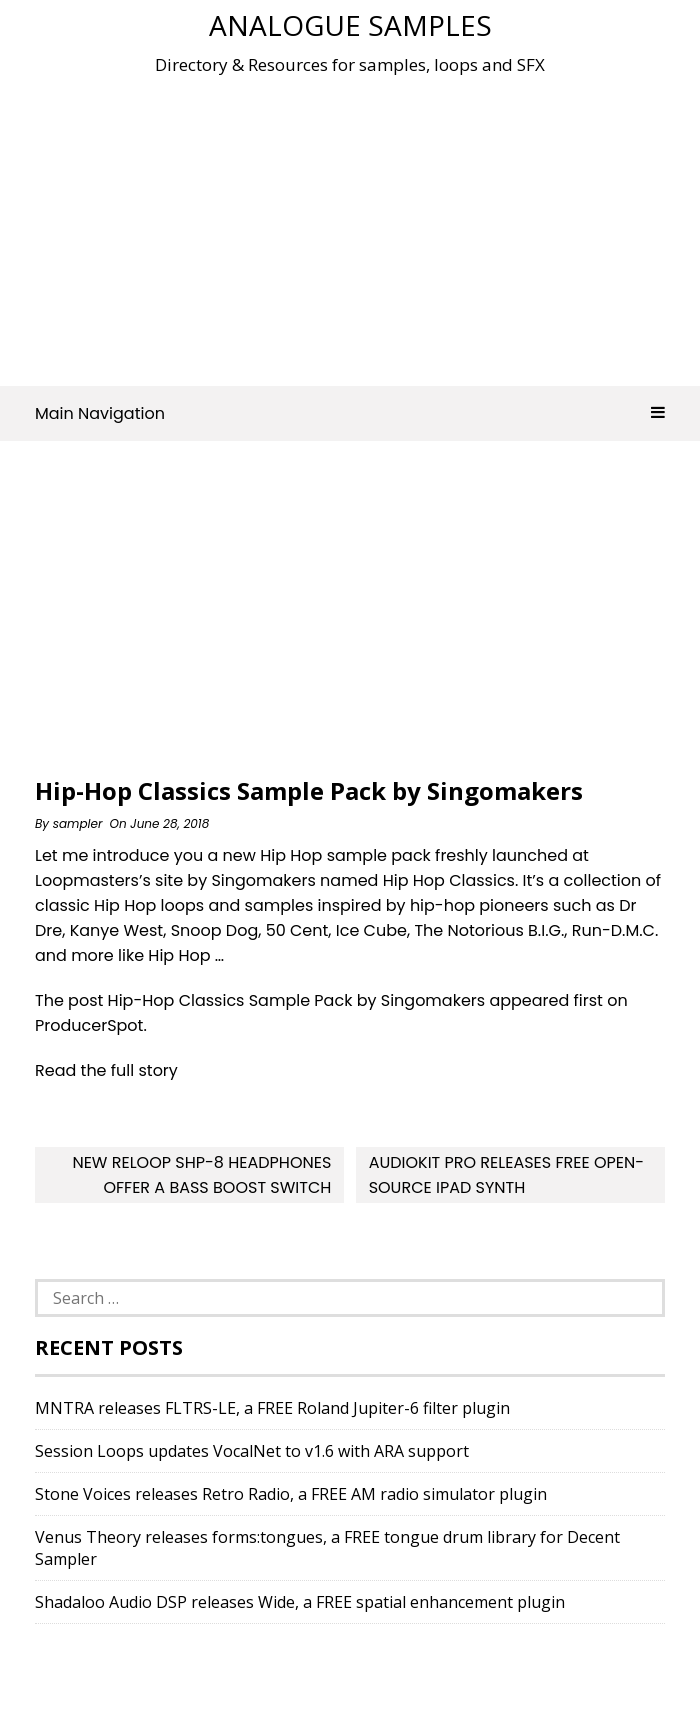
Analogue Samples (350, 25)
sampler (78, 823)
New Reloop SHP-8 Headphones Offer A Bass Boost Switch (201, 1175)
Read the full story (106, 1070)
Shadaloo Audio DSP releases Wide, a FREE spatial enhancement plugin (300, 1602)
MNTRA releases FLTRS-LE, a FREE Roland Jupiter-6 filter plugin (272, 1408)
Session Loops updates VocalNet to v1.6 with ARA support (252, 1451)
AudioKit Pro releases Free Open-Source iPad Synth (506, 1175)
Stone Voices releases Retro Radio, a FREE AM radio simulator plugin (291, 1494)
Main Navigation (350, 413)
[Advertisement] (367, 224)
